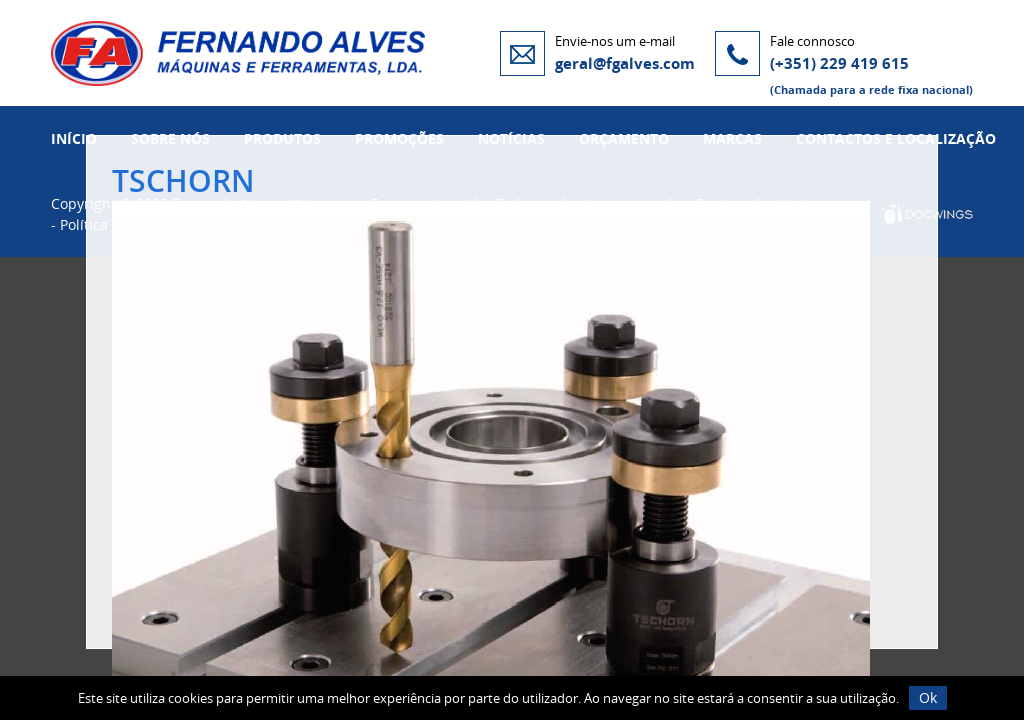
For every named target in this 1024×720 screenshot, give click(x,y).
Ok (928, 697)
